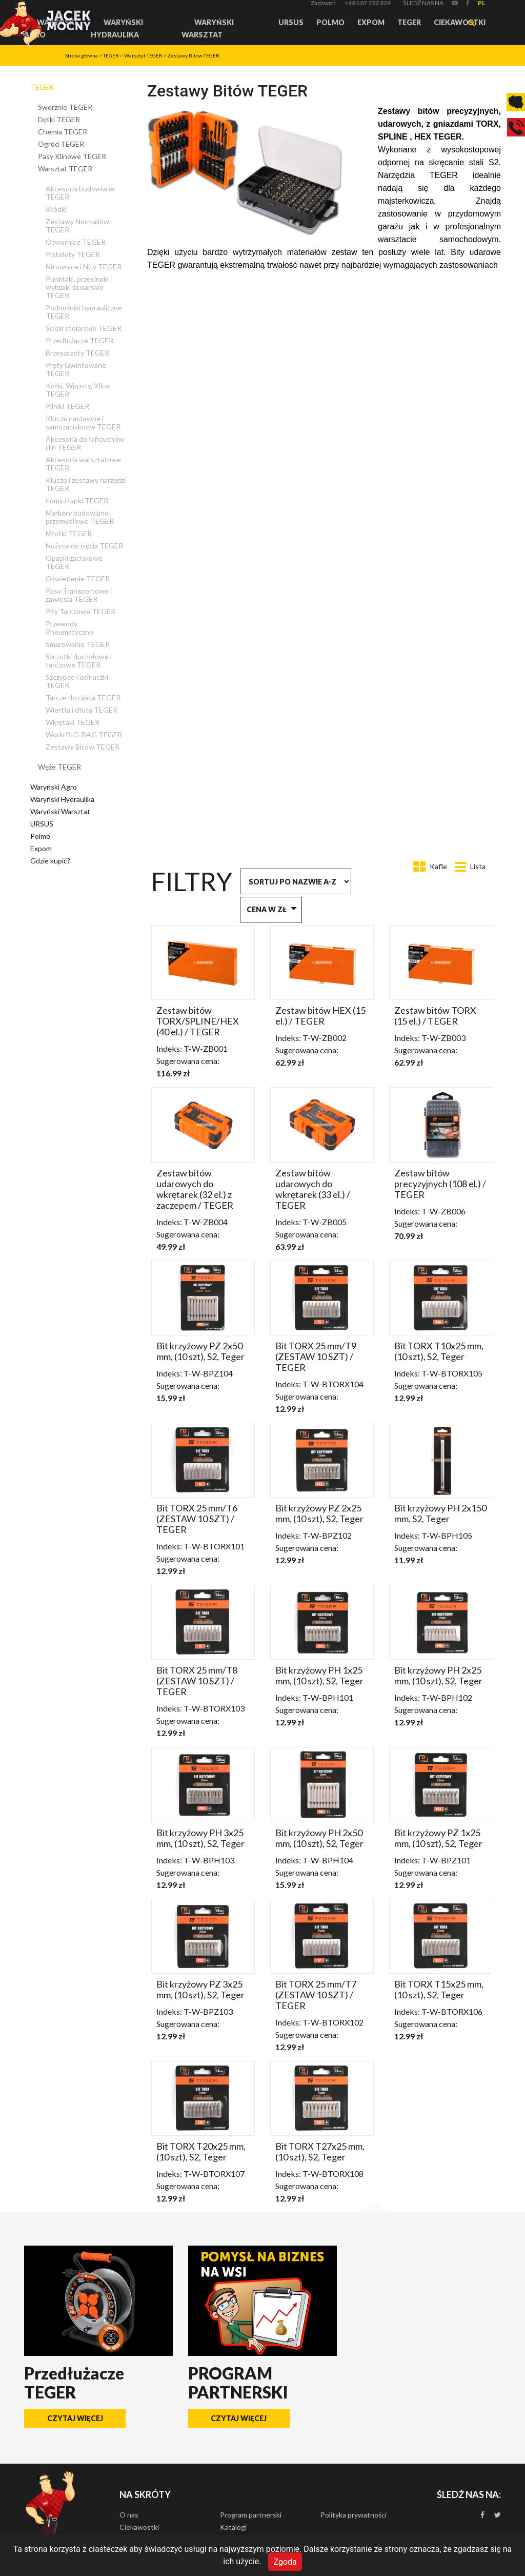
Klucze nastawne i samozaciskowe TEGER (83, 422)
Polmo (330, 22)
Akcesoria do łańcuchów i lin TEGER (85, 443)
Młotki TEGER (69, 533)
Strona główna (81, 55)
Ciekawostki (460, 22)
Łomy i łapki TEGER (77, 500)
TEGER (409, 22)
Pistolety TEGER (73, 254)
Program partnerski (250, 2514)
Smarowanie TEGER (78, 644)
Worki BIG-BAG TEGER (84, 734)
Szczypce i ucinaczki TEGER (77, 681)
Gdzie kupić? (50, 860)
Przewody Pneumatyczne (69, 627)
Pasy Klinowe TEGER (72, 156)
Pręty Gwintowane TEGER (76, 369)
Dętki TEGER (59, 119)
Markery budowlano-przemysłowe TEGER (80, 516)
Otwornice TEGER (76, 242)
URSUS (291, 22)
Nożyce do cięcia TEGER (84, 545)
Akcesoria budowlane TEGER (80, 192)
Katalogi (233, 2527)
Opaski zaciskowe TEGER (74, 562)
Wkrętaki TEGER (72, 722)
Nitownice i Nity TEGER (84, 266)
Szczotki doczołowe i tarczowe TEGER (79, 660)
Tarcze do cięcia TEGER (83, 697)
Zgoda (284, 2561)
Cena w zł (267, 909)
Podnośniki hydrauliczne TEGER (84, 311)
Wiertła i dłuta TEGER (81, 709)
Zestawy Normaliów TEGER (77, 225)
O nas (128, 2514)
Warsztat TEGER (143, 55)
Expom (371, 22)
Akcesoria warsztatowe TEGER (83, 463)
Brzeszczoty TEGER (77, 352)
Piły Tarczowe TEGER (80, 611)
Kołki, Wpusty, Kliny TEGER (78, 389)
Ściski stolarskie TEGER (84, 328)
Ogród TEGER (61, 144)
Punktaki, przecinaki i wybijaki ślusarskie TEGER (79, 287)
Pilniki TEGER (67, 406)
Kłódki (56, 209)
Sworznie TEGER (65, 107)
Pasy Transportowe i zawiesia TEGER (79, 594)
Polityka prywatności (353, 2514)
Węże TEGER (59, 766)
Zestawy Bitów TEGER (193, 55)
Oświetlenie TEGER (78, 578)
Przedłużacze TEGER (79, 340)
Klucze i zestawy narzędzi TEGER (86, 484)
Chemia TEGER (62, 131)
